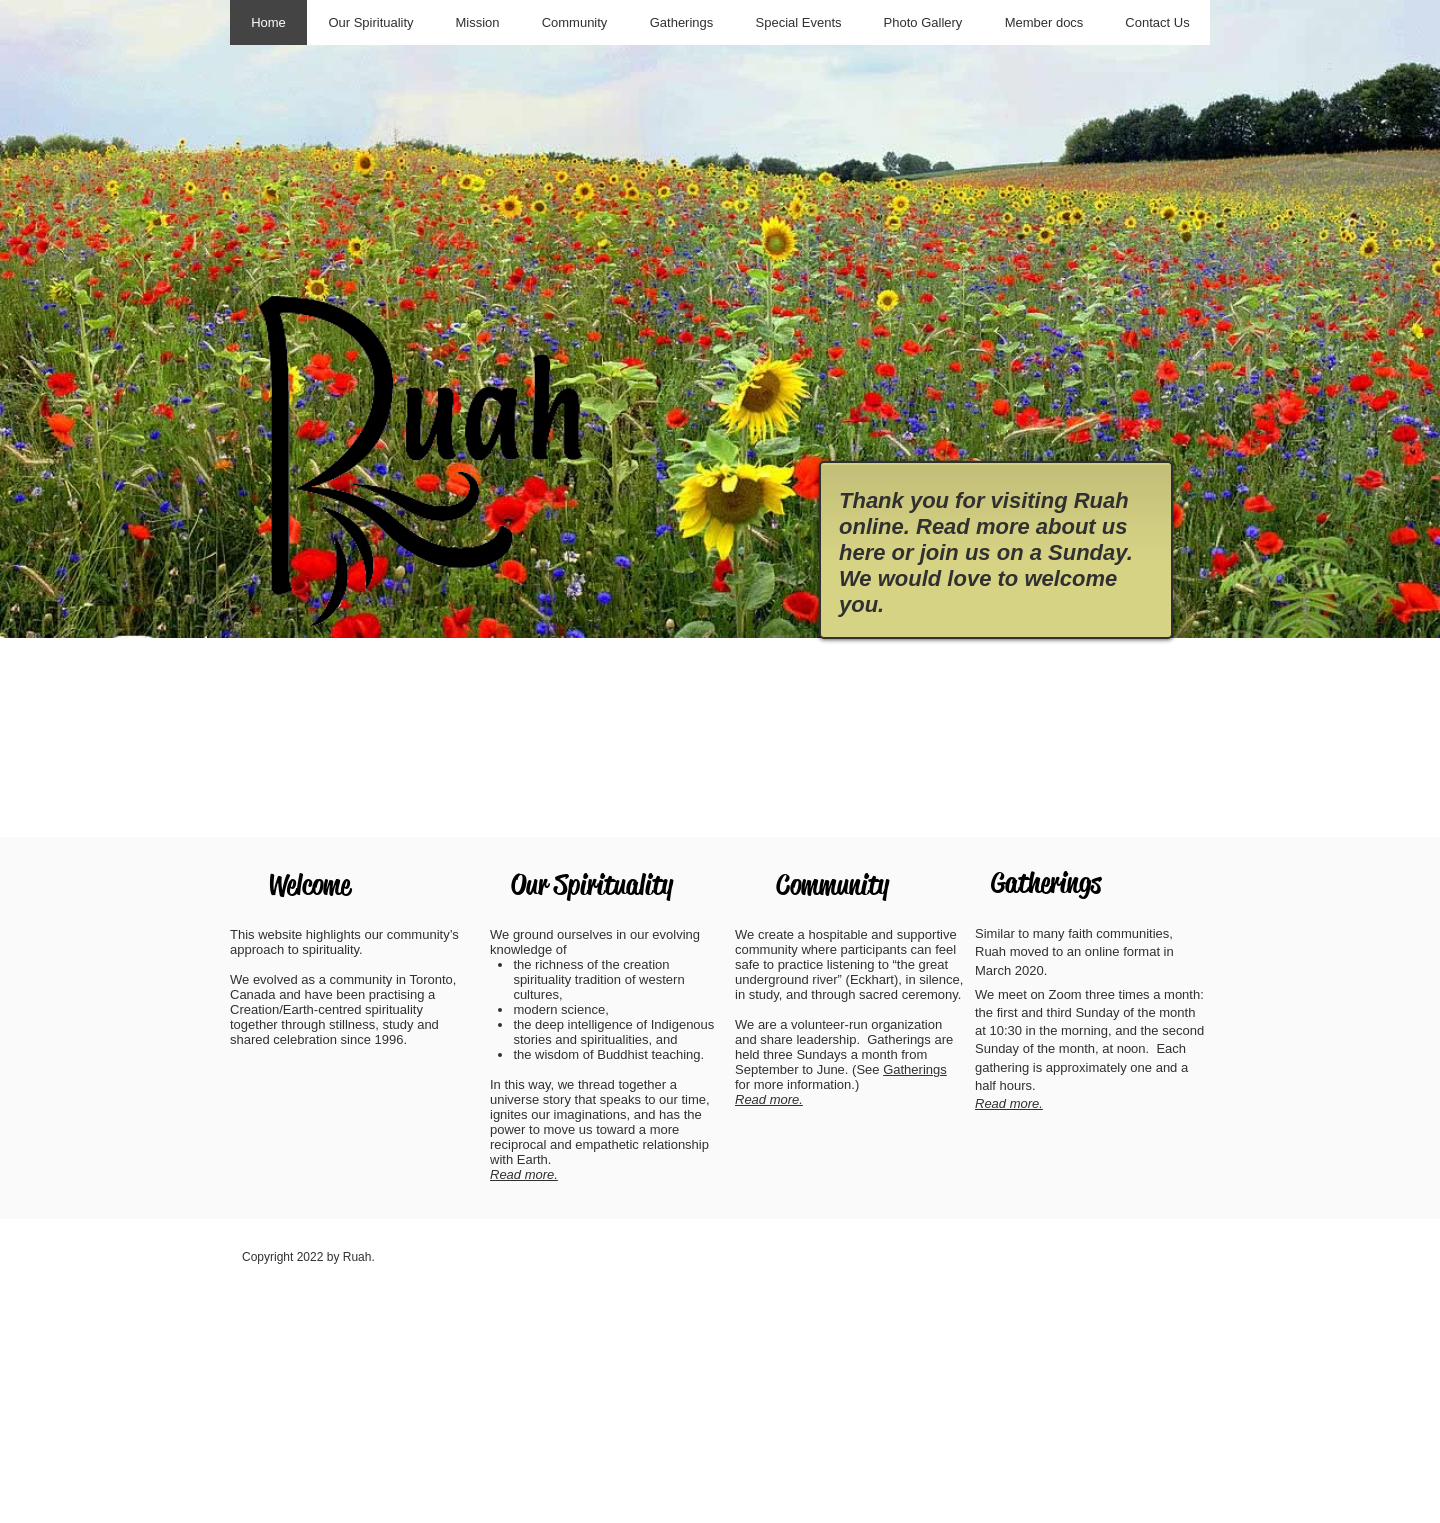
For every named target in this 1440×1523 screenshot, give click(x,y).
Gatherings (915, 1069)
